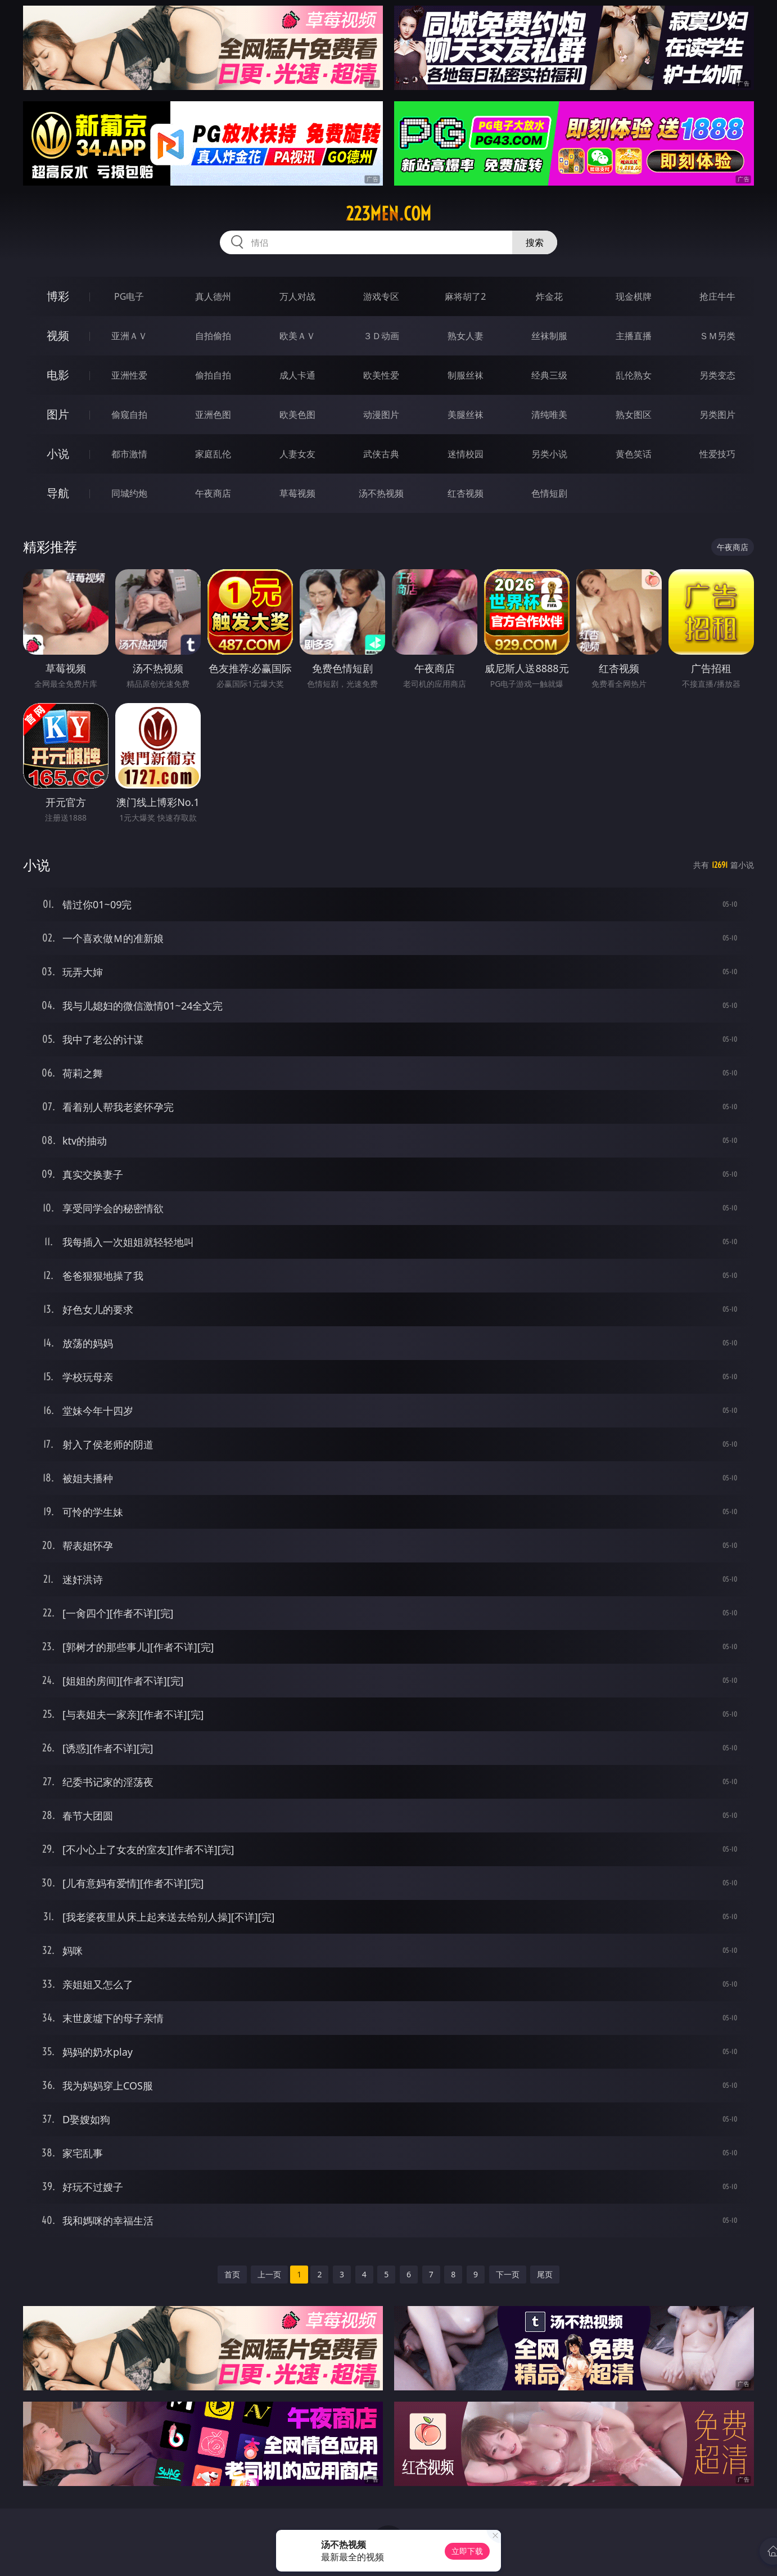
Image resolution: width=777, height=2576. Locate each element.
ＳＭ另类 (717, 336)
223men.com (388, 213)
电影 (58, 374)
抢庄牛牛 (717, 296)
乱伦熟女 (634, 375)
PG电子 (129, 296)
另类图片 (717, 414)
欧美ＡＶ (297, 336)
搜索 (535, 242)
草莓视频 (297, 493)
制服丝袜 (466, 375)
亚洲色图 (213, 414)
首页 (232, 2274)
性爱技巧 (717, 454)
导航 (58, 493)
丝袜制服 (549, 336)
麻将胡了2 (465, 296)
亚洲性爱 (129, 375)
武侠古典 (381, 454)
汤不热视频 (381, 493)
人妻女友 (297, 454)
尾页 (545, 2274)
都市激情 (129, 454)
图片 (58, 414)
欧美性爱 (381, 375)
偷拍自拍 (213, 375)
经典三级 (549, 375)
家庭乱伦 (213, 454)
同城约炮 (129, 493)
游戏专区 (381, 296)
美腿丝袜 (466, 414)
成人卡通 (297, 375)
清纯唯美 (549, 414)
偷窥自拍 (129, 414)
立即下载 (467, 2551)
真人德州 (213, 296)
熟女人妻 (466, 336)
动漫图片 (381, 414)
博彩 (58, 296)
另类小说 (549, 454)
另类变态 (717, 375)
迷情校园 (466, 454)
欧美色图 (297, 414)
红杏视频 (466, 493)
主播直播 (634, 336)
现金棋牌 (634, 296)
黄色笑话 (634, 454)
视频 (58, 335)
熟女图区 (634, 414)
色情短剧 (549, 493)
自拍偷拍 (213, 336)
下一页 (507, 2274)
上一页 (269, 2274)
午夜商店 (213, 493)
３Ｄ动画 (381, 336)
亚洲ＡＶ (129, 336)
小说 (58, 453)
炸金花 (549, 296)
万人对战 (297, 296)
